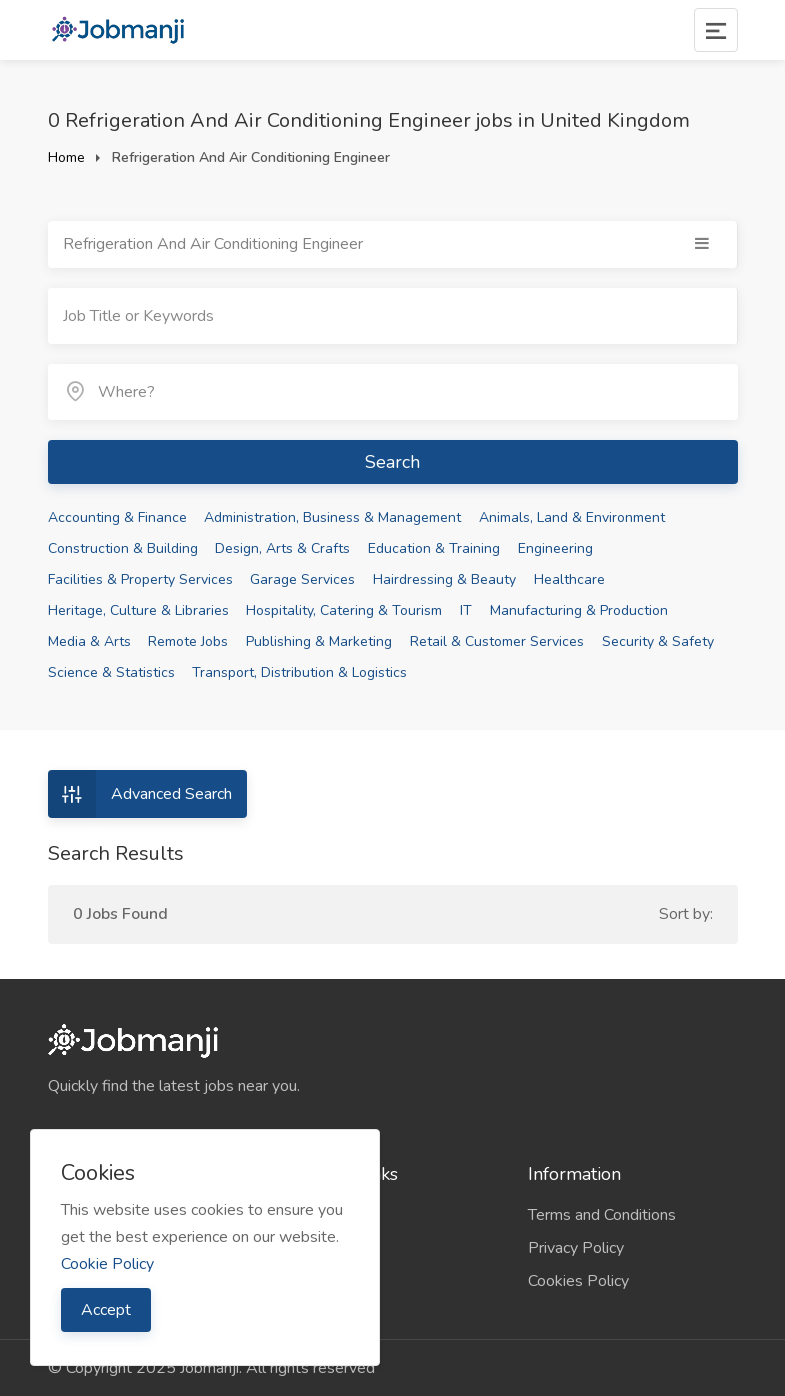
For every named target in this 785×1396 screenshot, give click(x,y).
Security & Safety (658, 641)
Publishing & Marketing (319, 641)
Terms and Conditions (602, 1215)
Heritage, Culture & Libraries (138, 610)
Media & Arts (89, 641)
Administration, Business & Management (332, 517)
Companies (326, 1215)
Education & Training (434, 548)
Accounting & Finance (117, 517)
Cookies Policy (578, 1281)
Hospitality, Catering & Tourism (344, 610)
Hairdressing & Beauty (444, 579)
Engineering (555, 548)
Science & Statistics (111, 672)
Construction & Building (123, 548)
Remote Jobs (188, 641)
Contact (314, 1281)
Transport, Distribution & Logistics (299, 672)
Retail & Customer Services (497, 641)
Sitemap (317, 1248)
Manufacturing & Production (579, 610)
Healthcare (569, 579)
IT (466, 610)
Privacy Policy (576, 1248)
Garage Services (302, 579)
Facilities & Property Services (140, 579)
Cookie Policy (107, 1264)
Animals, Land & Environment (572, 517)
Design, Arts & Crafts (282, 548)
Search (392, 462)
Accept (106, 1310)
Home (66, 157)
